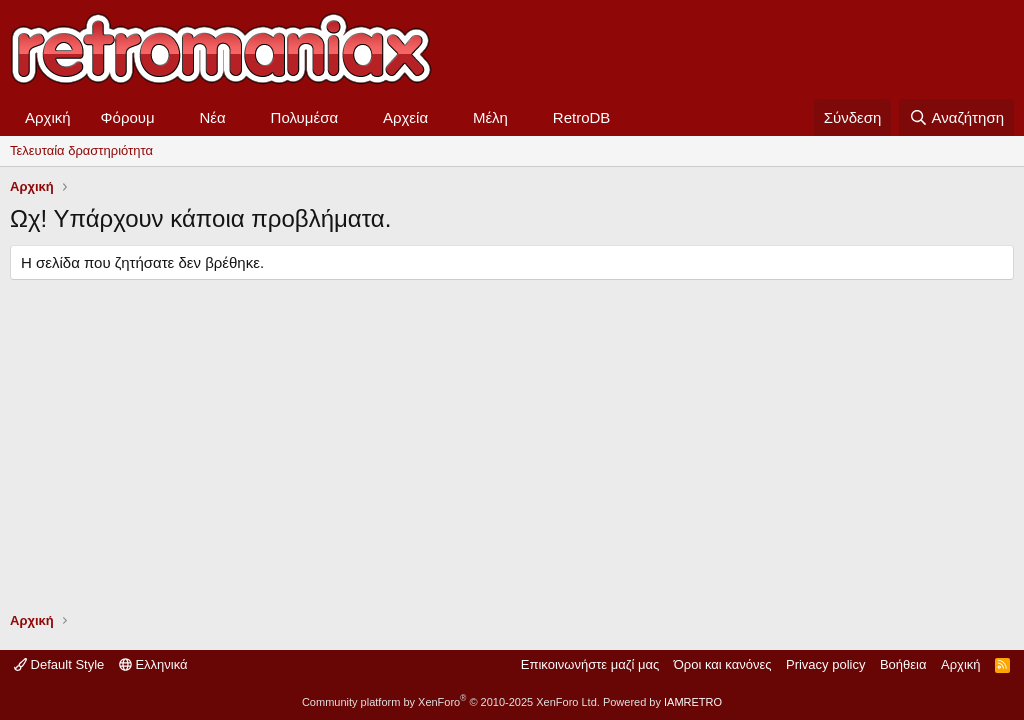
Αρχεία (405, 117)
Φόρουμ (128, 117)
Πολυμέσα (305, 117)
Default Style (59, 664)
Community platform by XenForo (451, 702)
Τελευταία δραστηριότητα (81, 150)
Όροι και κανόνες (723, 664)
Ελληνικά (153, 664)
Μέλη (490, 117)
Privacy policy (825, 664)
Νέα (213, 117)
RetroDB (582, 117)
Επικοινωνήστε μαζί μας (590, 664)
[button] (171, 117)
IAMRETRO (693, 702)
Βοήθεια (903, 664)
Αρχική (48, 117)
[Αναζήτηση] (956, 117)
